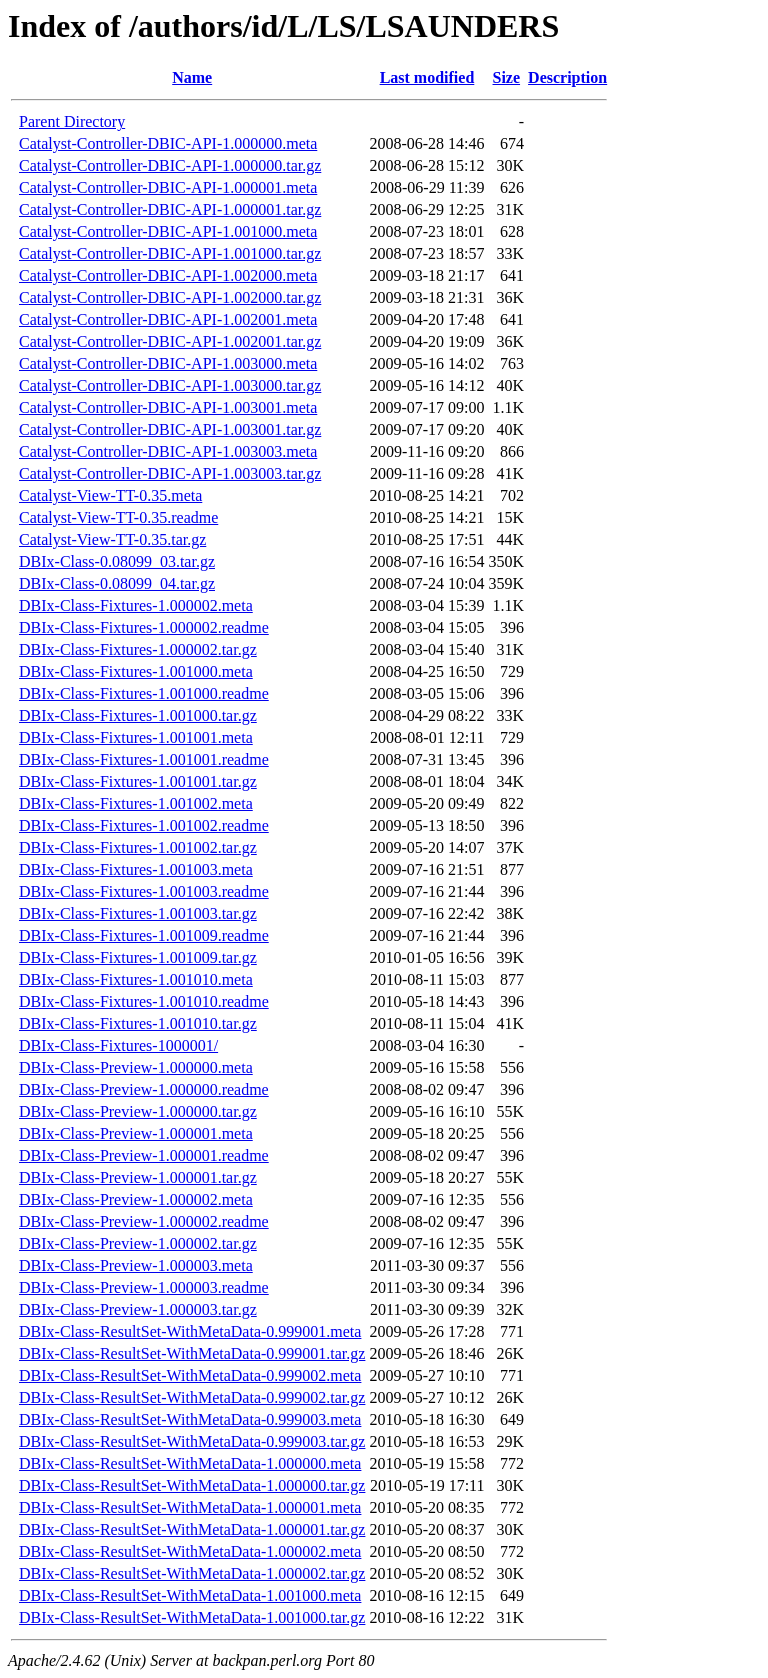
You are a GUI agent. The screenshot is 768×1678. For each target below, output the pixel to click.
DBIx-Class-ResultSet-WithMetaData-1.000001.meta (190, 1507)
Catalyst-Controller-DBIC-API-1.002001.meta (168, 319)
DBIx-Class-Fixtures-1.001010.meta (136, 979)
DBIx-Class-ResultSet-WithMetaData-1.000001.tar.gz (192, 1529)
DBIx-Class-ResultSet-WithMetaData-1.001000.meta (190, 1595)
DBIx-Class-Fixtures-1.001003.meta (136, 869)
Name (192, 77)
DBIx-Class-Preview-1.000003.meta (136, 1265)
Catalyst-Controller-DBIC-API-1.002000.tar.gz (170, 297)
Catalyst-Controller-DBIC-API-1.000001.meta (168, 187)
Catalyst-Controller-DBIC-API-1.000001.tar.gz (170, 209)
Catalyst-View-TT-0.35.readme (118, 517)
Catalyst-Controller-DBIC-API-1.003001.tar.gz (170, 429)
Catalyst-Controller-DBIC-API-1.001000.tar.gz (170, 253)
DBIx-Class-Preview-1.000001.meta (136, 1133)
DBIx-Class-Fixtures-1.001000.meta (136, 671)
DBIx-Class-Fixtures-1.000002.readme (144, 627)
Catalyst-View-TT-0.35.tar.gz (112, 539)
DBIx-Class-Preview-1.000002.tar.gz (138, 1243)
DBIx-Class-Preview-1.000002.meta (136, 1199)
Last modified (427, 77)
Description (567, 77)
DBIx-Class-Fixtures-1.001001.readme (144, 759)
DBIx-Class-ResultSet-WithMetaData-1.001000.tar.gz (192, 1617)
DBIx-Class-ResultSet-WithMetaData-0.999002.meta (190, 1375)
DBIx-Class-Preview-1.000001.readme (144, 1155)
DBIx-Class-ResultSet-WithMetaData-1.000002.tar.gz (192, 1573)
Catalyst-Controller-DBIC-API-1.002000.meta (168, 275)
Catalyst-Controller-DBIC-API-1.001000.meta (168, 231)
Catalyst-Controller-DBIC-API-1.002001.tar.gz (170, 341)
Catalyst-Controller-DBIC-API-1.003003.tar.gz (170, 473)
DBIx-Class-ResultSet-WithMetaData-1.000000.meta (190, 1463)
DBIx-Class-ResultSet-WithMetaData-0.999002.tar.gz (192, 1397)
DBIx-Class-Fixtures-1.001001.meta (136, 737)
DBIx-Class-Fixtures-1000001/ (118, 1045)
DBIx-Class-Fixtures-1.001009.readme (144, 935)
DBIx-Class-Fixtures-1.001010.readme (144, 1001)
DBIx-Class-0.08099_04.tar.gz (117, 583)
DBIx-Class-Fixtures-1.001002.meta (136, 803)
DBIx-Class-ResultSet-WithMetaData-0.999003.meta (190, 1419)
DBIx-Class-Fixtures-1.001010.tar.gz (138, 1023)
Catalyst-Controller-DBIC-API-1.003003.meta (168, 451)
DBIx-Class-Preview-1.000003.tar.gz (138, 1309)
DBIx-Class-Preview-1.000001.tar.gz (138, 1177)
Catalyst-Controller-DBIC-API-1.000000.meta (168, 143)
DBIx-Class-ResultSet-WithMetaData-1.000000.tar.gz (192, 1485)
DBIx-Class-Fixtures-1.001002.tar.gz (138, 847)
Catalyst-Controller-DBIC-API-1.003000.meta (168, 363)
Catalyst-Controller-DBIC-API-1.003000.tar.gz (170, 385)
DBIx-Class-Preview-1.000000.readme (144, 1089)
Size (507, 77)
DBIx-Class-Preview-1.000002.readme (144, 1221)
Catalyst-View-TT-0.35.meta (110, 495)
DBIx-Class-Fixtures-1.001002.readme (144, 825)
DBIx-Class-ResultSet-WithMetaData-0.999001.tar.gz (192, 1353)
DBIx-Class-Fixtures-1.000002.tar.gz (138, 649)
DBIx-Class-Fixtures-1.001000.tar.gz (138, 715)
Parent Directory (72, 121)
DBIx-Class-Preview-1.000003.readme (144, 1287)
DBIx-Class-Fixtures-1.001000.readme (144, 693)
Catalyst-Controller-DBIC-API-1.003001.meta (168, 407)
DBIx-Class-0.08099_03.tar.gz (117, 561)
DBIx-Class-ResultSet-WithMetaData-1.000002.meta (190, 1551)
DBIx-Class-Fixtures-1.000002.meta (136, 605)
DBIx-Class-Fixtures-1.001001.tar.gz (138, 781)
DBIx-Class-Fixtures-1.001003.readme (144, 891)
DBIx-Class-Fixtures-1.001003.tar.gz (138, 913)
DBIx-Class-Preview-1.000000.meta (136, 1067)
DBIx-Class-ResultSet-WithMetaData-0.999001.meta (190, 1331)
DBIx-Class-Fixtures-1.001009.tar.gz (138, 957)
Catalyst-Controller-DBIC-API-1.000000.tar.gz (170, 165)
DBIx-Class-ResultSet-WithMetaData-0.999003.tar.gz (192, 1441)
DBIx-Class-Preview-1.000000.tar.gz (138, 1111)
